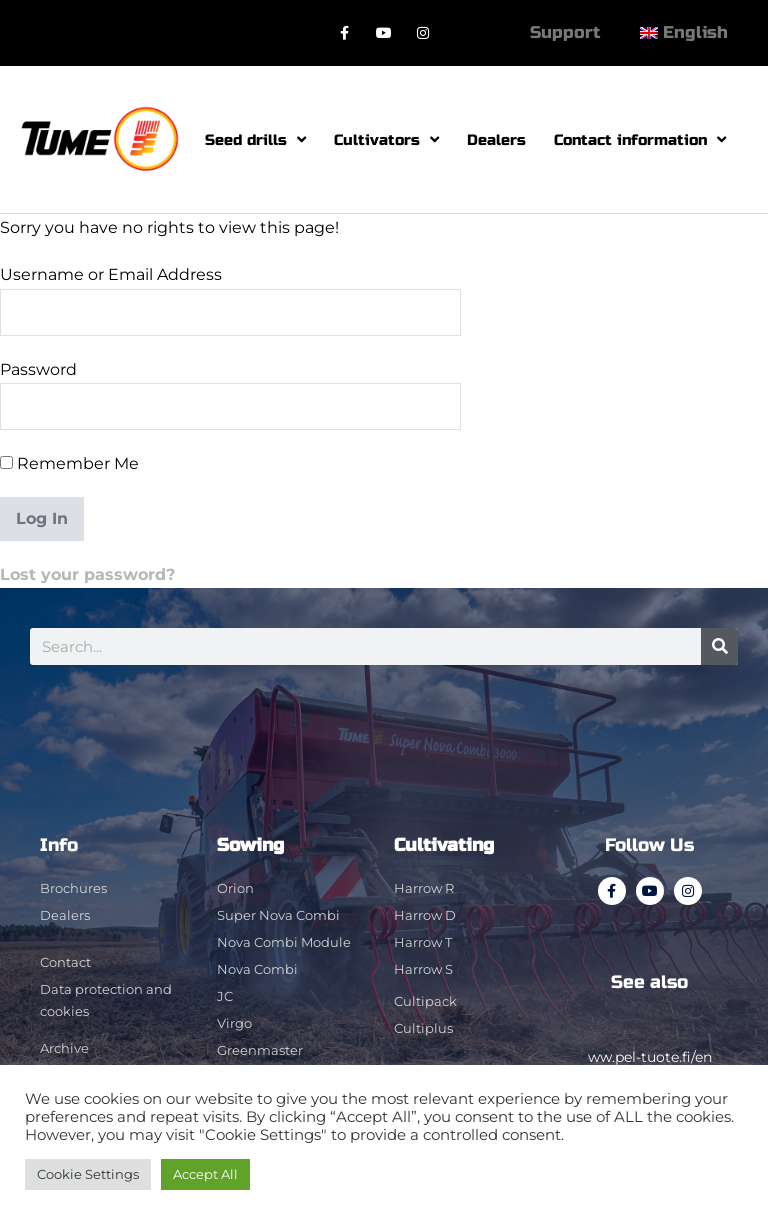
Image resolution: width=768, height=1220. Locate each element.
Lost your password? (87, 574)
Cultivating (444, 845)
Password (38, 369)
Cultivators (386, 140)
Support (565, 32)
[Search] (719, 646)
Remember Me (69, 463)
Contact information (640, 140)
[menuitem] (684, 33)
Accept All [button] (205, 1174)
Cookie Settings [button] (88, 1174)
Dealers (496, 140)
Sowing (250, 845)
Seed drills (255, 140)
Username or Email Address (111, 274)
